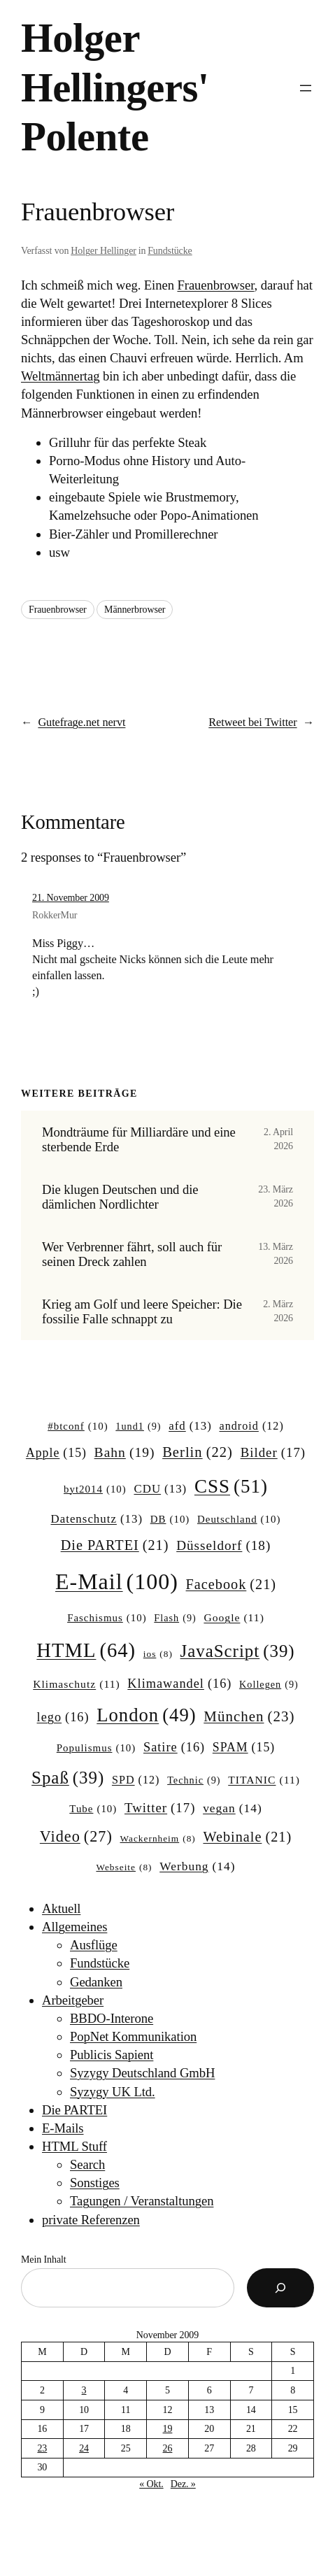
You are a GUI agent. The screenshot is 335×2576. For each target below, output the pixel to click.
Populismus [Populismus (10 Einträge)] (96, 1748)
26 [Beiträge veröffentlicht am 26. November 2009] (168, 2448)
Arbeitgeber (73, 2000)
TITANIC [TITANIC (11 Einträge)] (264, 1780)
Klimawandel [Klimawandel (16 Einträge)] (179, 1684)
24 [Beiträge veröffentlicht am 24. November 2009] (84, 2448)
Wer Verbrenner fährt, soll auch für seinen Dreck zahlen (132, 1254)
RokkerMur (54, 915)
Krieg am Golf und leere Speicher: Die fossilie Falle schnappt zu (142, 1311)
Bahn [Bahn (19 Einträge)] (124, 1452)
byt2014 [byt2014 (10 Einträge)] (95, 1489)
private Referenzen (91, 2219)
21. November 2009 (70, 897)
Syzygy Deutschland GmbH (142, 2072)
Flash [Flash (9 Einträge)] (175, 1618)
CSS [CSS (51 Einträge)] (231, 1486)
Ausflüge (93, 1944)
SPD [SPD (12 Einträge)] (136, 1780)
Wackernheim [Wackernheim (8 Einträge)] (158, 1839)
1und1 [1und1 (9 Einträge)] (138, 1426)
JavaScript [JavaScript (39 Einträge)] (237, 1651)
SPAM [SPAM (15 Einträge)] (244, 1747)
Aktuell (61, 1908)
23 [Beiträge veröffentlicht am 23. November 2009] (42, 2448)
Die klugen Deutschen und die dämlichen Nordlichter (120, 1196)
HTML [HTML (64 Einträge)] (86, 1650)
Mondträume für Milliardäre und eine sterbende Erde (139, 1139)
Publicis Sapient (111, 2054)
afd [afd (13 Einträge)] (190, 1426)
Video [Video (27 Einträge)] (76, 1836)
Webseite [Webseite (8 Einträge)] (124, 1867)
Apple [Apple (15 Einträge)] (56, 1453)
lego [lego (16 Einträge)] (63, 1717)
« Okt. (151, 2484)
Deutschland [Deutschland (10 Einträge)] (238, 1519)
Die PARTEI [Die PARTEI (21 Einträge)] (115, 1545)
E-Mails (63, 2128)
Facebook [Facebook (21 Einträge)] (231, 1584)
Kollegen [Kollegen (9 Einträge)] (269, 1684)
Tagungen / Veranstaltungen (141, 2200)
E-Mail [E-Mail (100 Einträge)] (116, 1581)
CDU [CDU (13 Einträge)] (160, 1489)
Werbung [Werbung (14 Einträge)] (197, 1866)
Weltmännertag (60, 376)
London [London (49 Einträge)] (146, 1715)
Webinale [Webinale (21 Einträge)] (247, 1837)
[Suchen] (280, 2287)
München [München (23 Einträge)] (249, 1717)
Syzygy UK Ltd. (112, 2091)
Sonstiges (95, 2182)
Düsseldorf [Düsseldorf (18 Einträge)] (223, 1545)
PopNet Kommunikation (133, 2036)
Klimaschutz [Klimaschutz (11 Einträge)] (76, 1684)
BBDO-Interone (111, 2018)
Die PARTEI (74, 2109)
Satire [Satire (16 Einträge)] (174, 1747)
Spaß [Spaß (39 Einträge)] (67, 1777)
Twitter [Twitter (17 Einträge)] (159, 1808)
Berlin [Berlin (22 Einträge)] (197, 1452)
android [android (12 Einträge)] (252, 1426)
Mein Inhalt (43, 2259)
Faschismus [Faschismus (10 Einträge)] (107, 1618)
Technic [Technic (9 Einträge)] (193, 1780)
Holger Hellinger (103, 250)
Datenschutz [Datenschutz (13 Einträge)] (97, 1519)
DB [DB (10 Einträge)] (170, 1519)
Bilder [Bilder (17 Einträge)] (273, 1452)
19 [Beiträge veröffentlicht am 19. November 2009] (168, 2429)
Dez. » (183, 2484)
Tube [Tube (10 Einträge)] (93, 1809)
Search (87, 2164)
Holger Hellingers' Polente (115, 87)
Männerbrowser (134, 609)
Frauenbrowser (215, 285)
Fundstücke (170, 250)
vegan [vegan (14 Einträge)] (232, 1808)
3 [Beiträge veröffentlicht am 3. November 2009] (84, 2390)
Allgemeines (74, 1926)
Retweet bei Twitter (252, 722)
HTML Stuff (74, 2146)
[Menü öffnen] (305, 88)
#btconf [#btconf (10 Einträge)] (78, 1426)
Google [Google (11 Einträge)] (234, 1617)
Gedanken (96, 1981)
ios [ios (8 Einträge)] (158, 1654)
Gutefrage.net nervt (81, 722)
